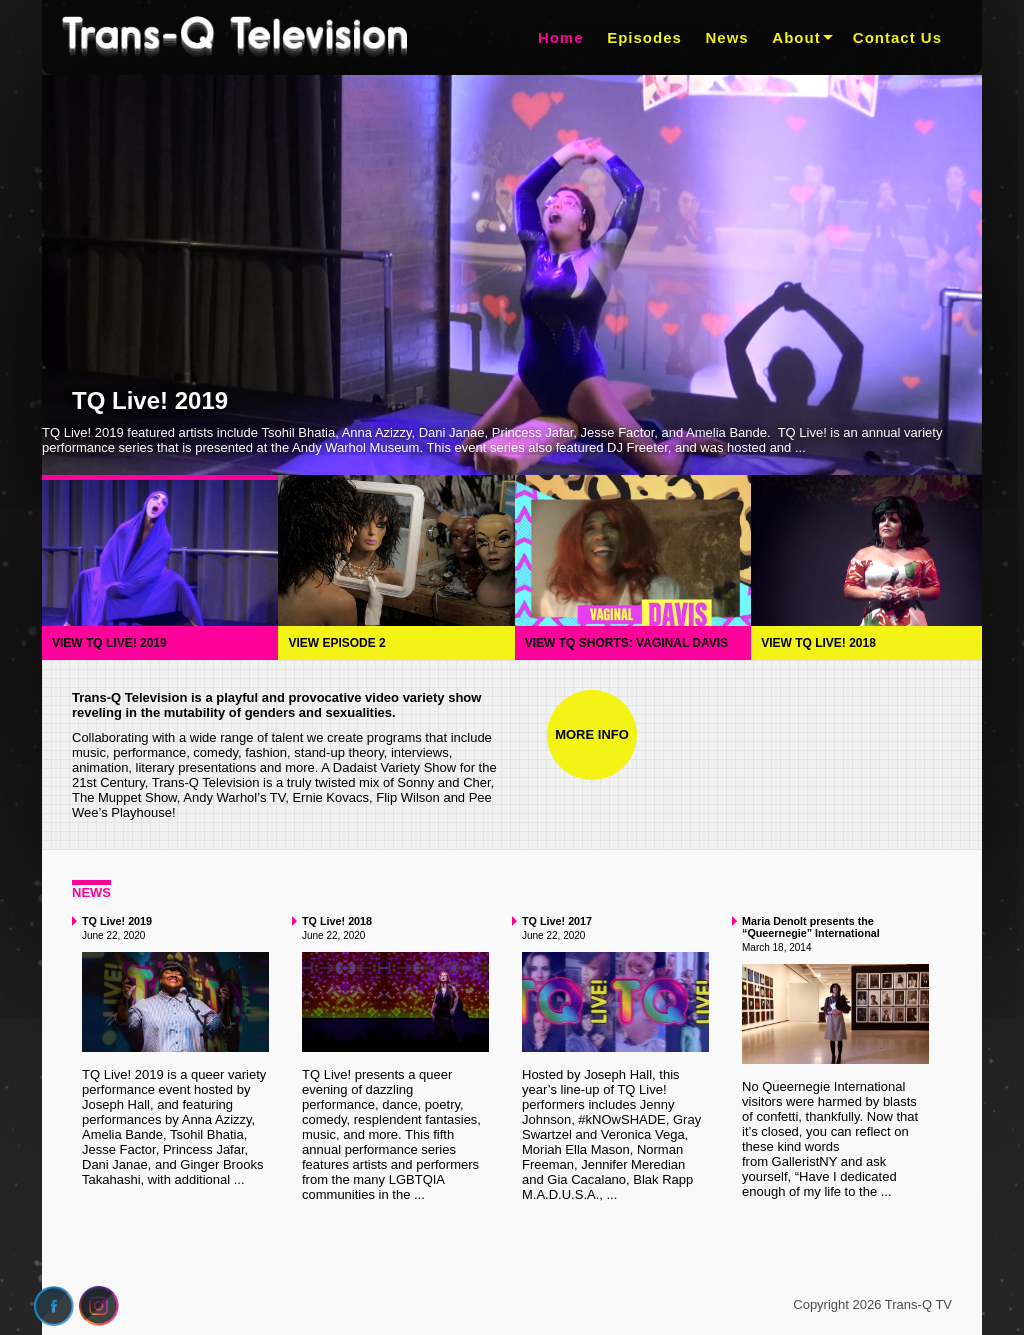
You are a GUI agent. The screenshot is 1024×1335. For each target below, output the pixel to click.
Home (561, 37)
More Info (592, 734)
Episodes (644, 37)
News (727, 37)
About (796, 37)
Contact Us (897, 37)
